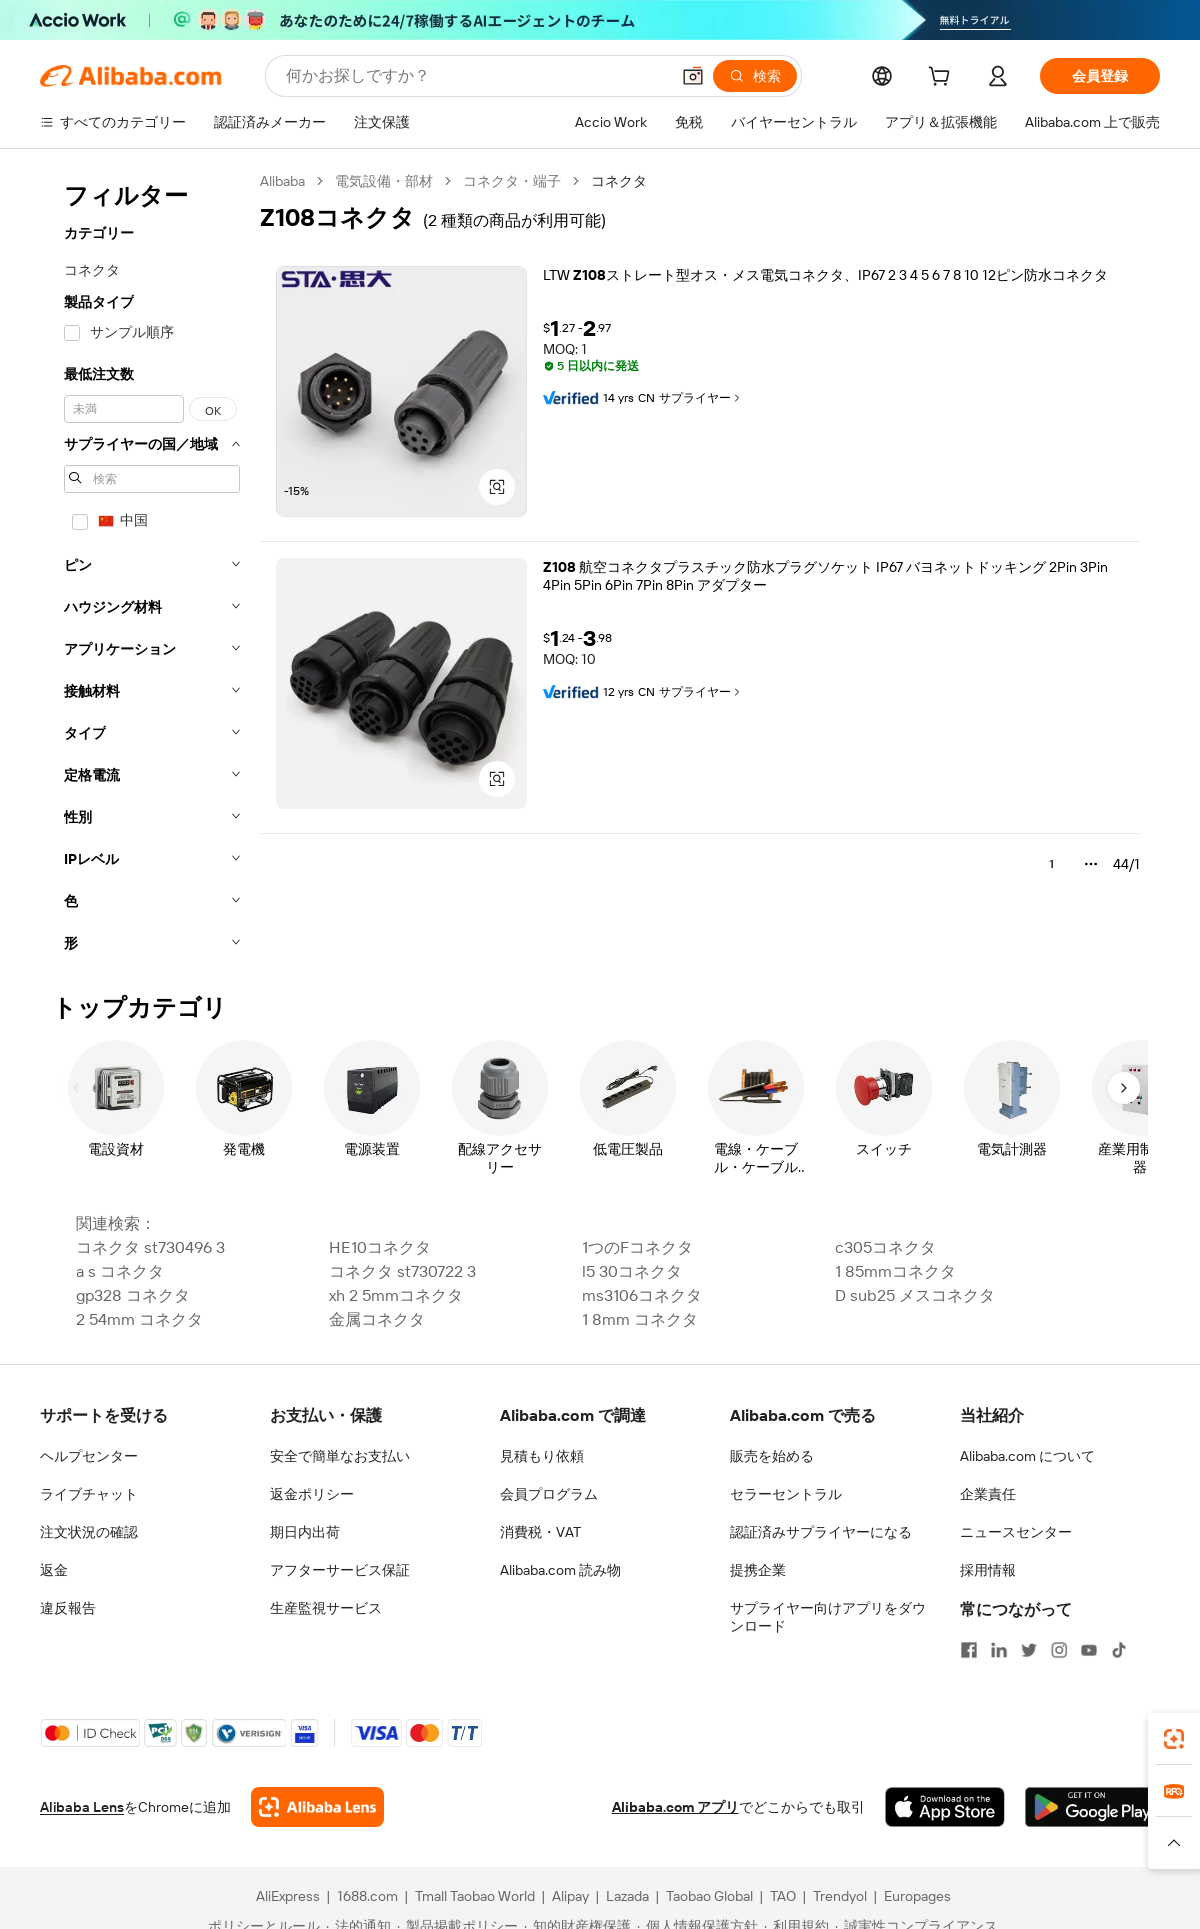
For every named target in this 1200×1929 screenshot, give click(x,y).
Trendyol (840, 1896)
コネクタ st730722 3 (402, 1271)
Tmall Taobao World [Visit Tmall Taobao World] (475, 1896)
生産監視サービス (326, 1608)
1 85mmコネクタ (895, 1271)
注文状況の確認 (89, 1532)
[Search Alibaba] (475, 76)
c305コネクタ (885, 1247)
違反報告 (68, 1608)
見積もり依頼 (542, 1456)
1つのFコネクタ (637, 1247)
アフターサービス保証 (340, 1570)
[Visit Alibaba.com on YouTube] (1089, 1650)
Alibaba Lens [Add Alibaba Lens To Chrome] (82, 1807)
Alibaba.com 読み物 (560, 1570)
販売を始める (772, 1456)
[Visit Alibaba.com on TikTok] (1119, 1650)
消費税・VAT (540, 1532)
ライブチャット (89, 1494)
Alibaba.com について (1027, 1456)
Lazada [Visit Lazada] (627, 1896)
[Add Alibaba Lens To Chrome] (317, 1807)
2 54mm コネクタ (139, 1319)
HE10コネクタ (380, 1247)
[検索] (755, 76)
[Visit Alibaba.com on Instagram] (1059, 1650)
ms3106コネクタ (642, 1295)
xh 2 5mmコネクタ (396, 1295)
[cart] (943, 79)
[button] (693, 76)
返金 (54, 1570)
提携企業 (758, 1570)
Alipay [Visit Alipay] (570, 1896)
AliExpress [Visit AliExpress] (288, 1896)
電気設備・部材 (384, 181)
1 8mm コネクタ (640, 1319)
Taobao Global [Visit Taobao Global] (709, 1896)
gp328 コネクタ (133, 1295)
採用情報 (988, 1570)
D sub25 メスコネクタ (915, 1295)
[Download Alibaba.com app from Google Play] (1092, 1807)
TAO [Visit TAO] (783, 1896)
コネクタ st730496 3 (150, 1247)
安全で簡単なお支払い (340, 1456)
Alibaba (282, 181)
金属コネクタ (377, 1319)
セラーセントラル (786, 1494)
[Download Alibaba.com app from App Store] (945, 1807)
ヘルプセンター (89, 1456)
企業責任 (988, 1494)
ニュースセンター (1016, 1532)
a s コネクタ (120, 1271)
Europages (917, 1896)
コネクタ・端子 (512, 181)
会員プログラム (549, 1494)
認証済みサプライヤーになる (821, 1532)
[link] (1174, 1739)
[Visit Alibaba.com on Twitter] (1029, 1650)
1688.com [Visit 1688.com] (367, 1896)
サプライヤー (701, 398)
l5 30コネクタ (632, 1271)
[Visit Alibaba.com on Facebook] (969, 1650)
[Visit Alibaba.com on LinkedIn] (999, 1650)
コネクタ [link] (619, 181)
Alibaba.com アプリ (675, 1807)
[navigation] (152, 568)
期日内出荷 (305, 1532)
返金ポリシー (312, 1494)
